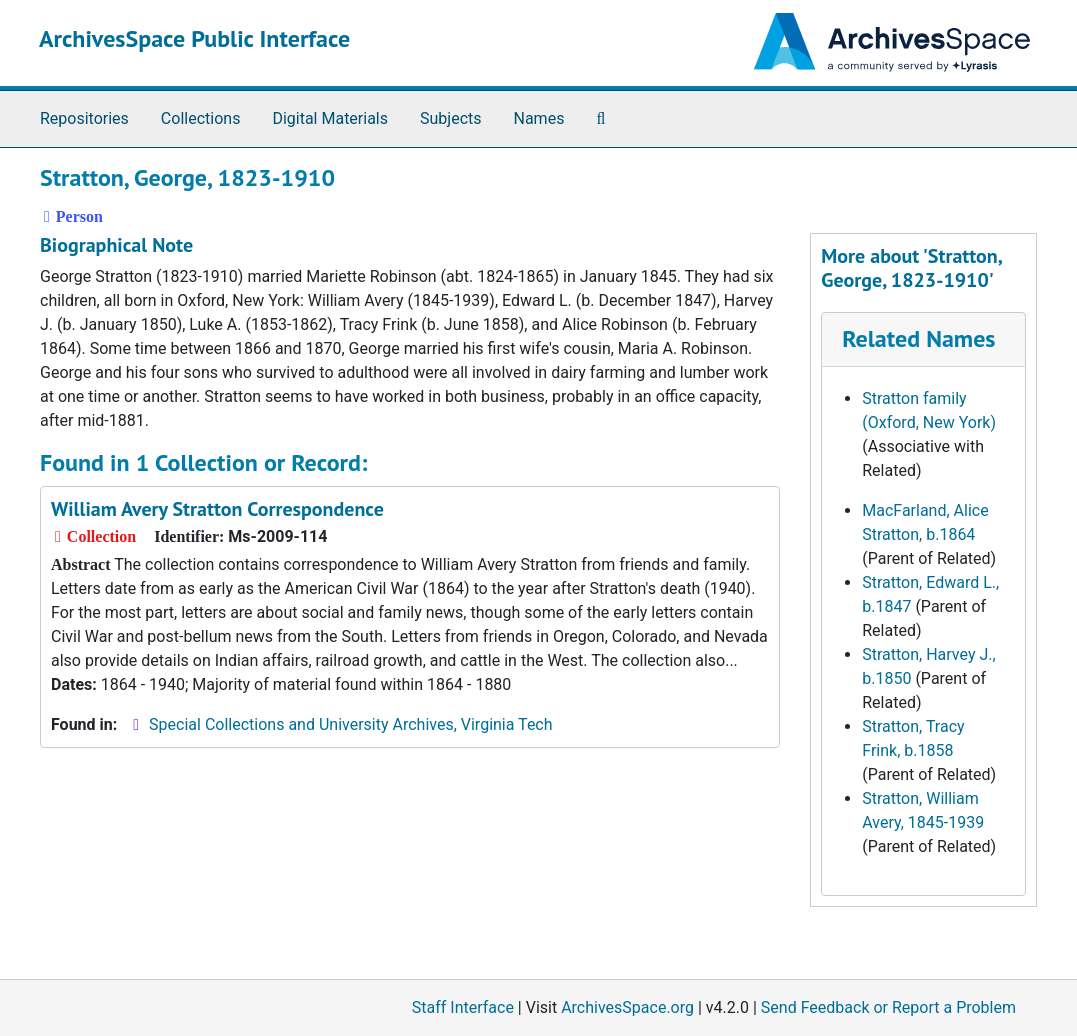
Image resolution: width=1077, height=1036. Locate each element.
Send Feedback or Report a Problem (888, 1007)
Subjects (450, 118)
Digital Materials (330, 118)
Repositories (84, 118)
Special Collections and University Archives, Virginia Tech (350, 724)
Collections (201, 118)
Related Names (918, 338)
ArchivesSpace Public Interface (194, 38)
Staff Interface (463, 1007)
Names (539, 118)
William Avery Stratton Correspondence (217, 509)
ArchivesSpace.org (627, 1007)
